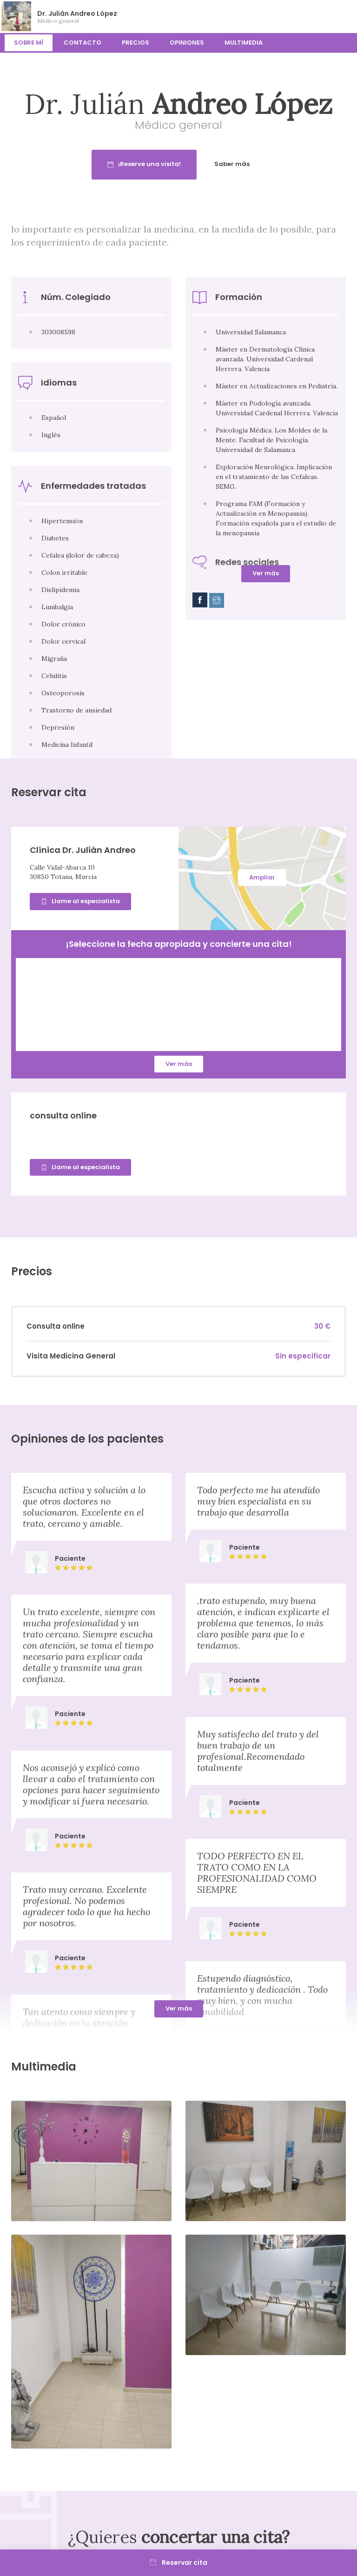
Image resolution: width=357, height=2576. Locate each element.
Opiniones (187, 42)
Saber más (263, 164)
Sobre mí (28, 42)
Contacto (82, 42)
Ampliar (262, 877)
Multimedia (244, 42)
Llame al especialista (80, 901)
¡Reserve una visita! (175, 164)
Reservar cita (178, 2562)
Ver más (265, 573)
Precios (135, 42)
